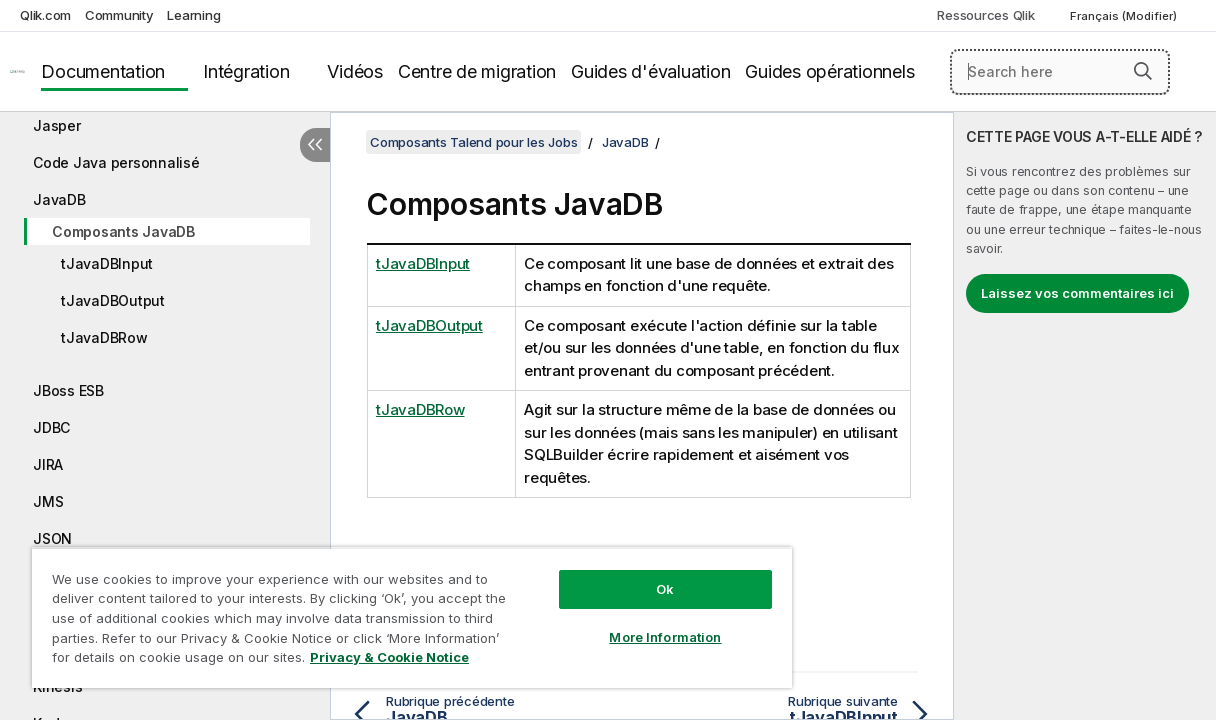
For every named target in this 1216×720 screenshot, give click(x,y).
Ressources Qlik (985, 15)
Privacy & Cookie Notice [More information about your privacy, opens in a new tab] (168, 661)
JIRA (48, 464)
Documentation (103, 71)
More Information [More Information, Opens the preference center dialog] (619, 622)
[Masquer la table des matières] (315, 145)
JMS (48, 501)
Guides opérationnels (829, 71)
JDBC (51, 427)
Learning (193, 15)
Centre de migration (477, 71)
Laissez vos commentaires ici (1077, 293)
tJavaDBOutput (113, 300)
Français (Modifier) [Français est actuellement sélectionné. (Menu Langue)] (1125, 16)
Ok (619, 574)
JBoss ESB (68, 390)
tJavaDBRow (104, 337)
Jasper (57, 125)
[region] (384, 610)
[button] (1143, 71)
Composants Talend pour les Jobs (473, 142)
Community (119, 15)
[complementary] (1085, 416)
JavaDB (59, 199)
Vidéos (355, 71)
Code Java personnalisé (116, 162)
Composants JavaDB (123, 231)
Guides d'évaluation (650, 71)
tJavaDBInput (107, 263)
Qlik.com (45, 15)
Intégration (246, 71)
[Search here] (1060, 72)
